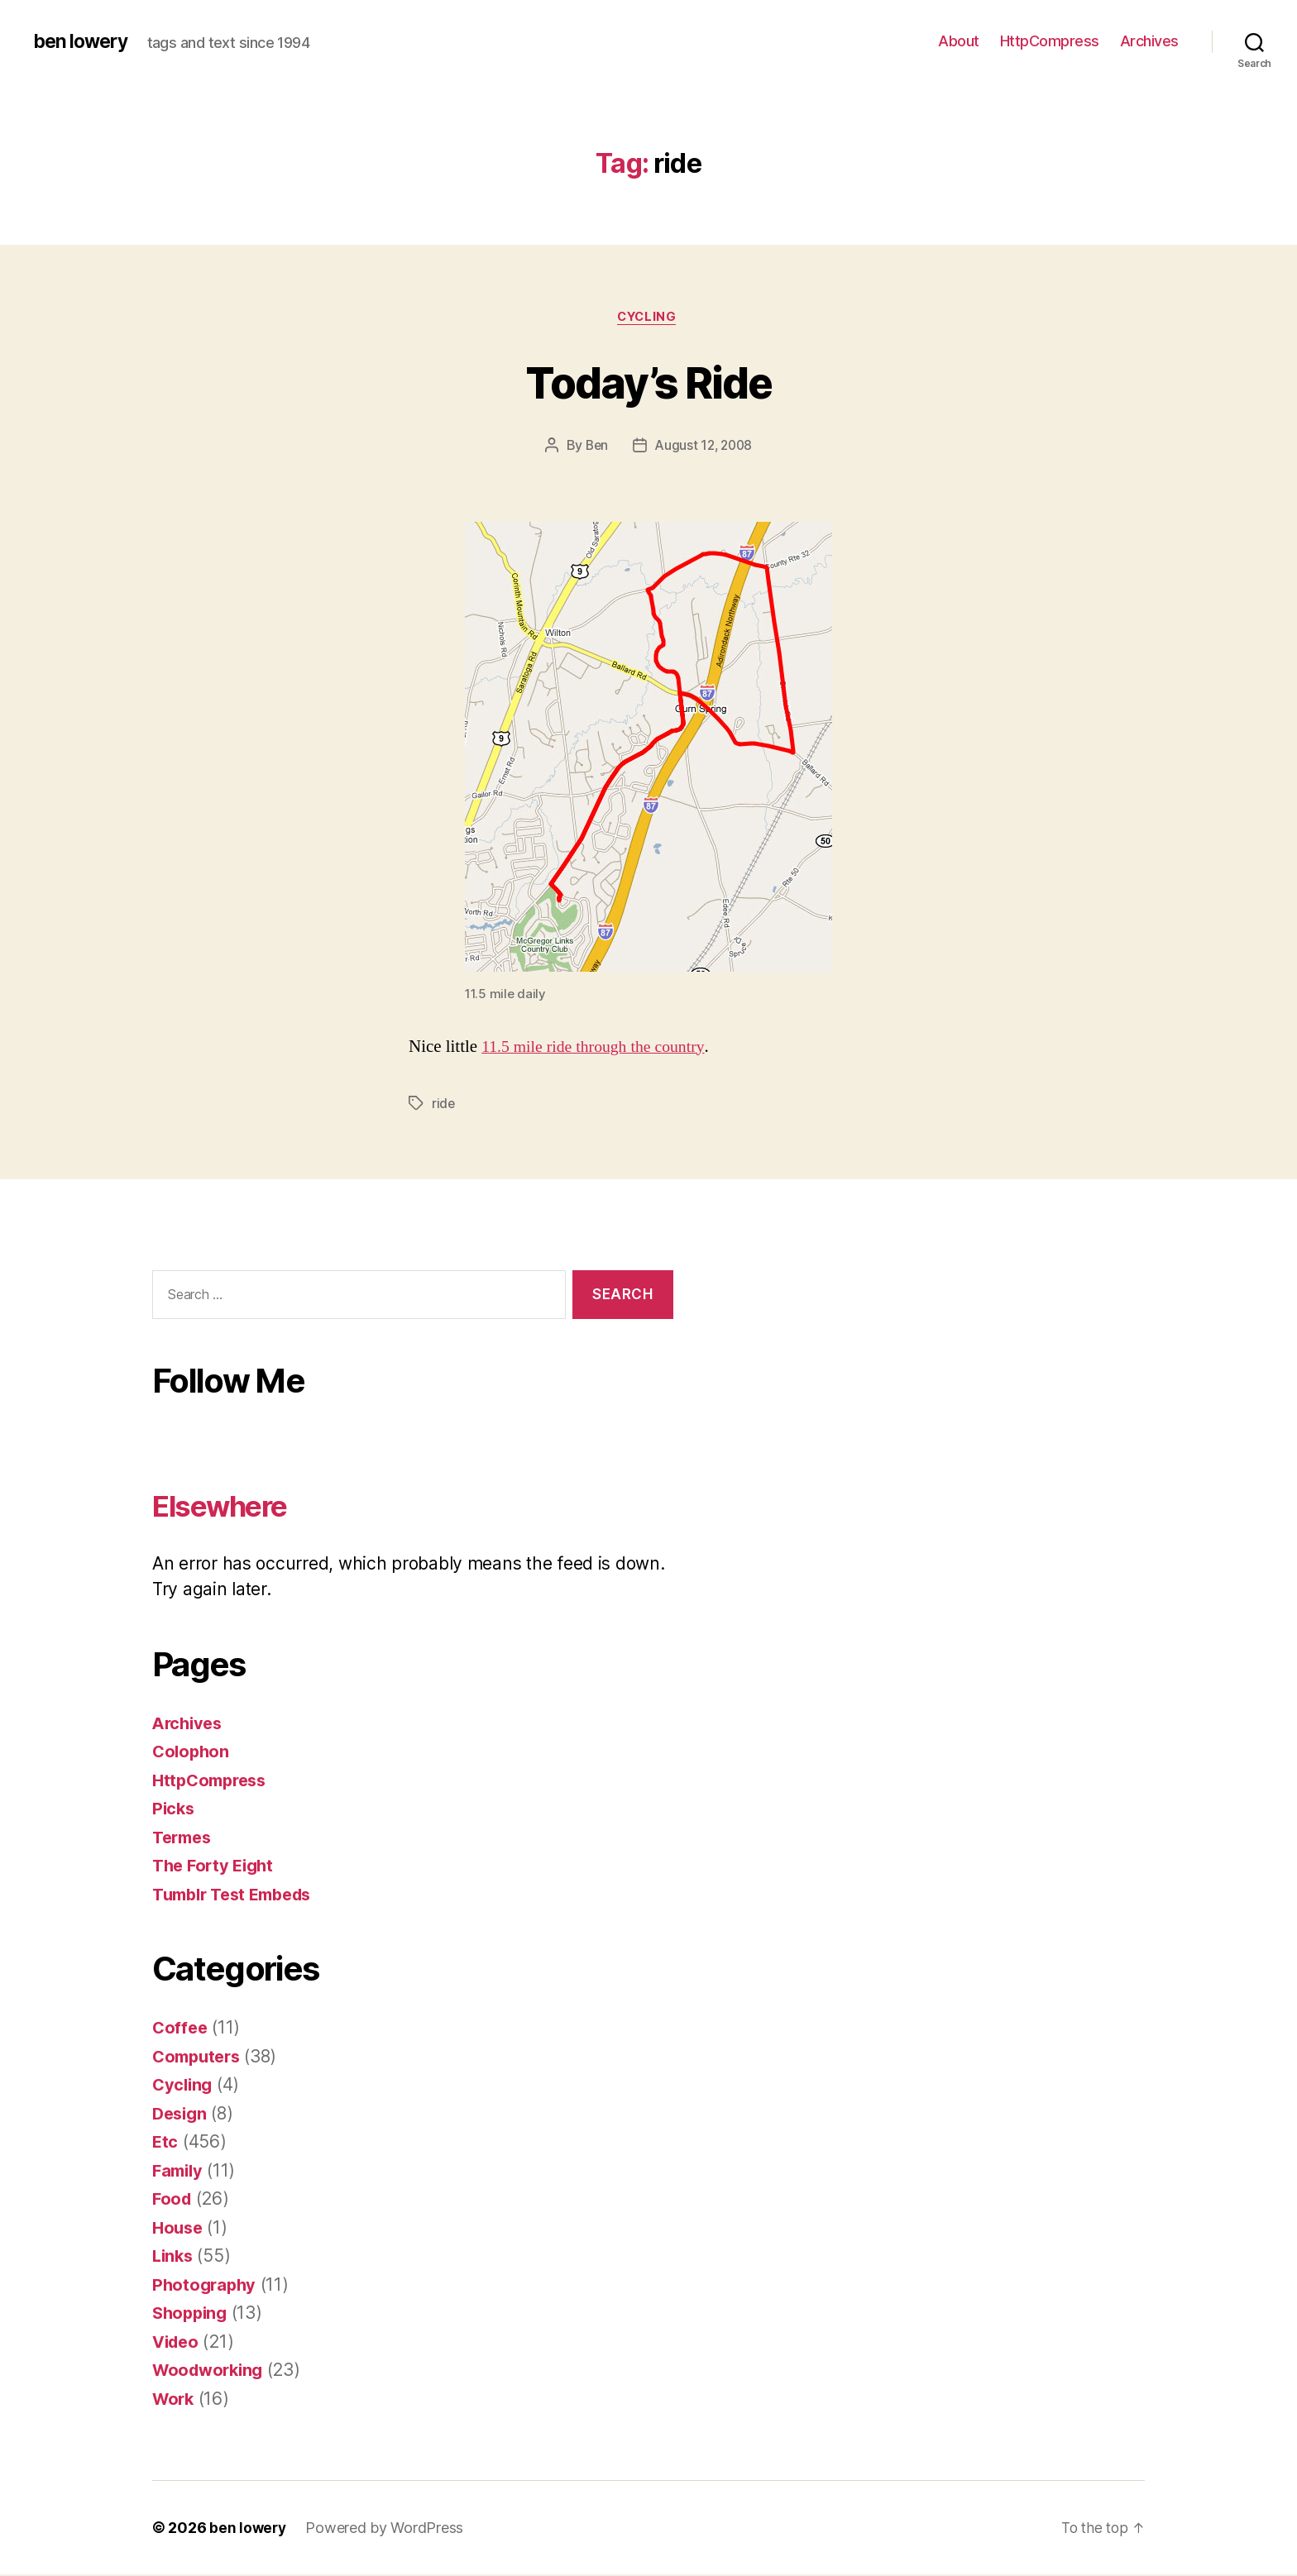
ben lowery (83, 41)
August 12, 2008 (704, 447)
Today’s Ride (648, 381)
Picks (174, 1809)
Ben (594, 447)
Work (174, 2400)
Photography (206, 2286)
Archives (1149, 41)
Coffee (180, 2029)
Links (174, 2257)
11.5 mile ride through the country (599, 1048)
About (958, 41)
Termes (184, 1838)
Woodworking (211, 2371)
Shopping (192, 2314)
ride (444, 1105)
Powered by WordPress (387, 2529)
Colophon (192, 1752)
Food (173, 2200)
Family (179, 2172)
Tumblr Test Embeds (238, 1895)
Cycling (648, 318)
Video (177, 2343)
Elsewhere (231, 1506)
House (179, 2229)
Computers (199, 2058)
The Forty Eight (216, 1867)
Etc (165, 2143)
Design (181, 2115)
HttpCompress (1049, 41)
